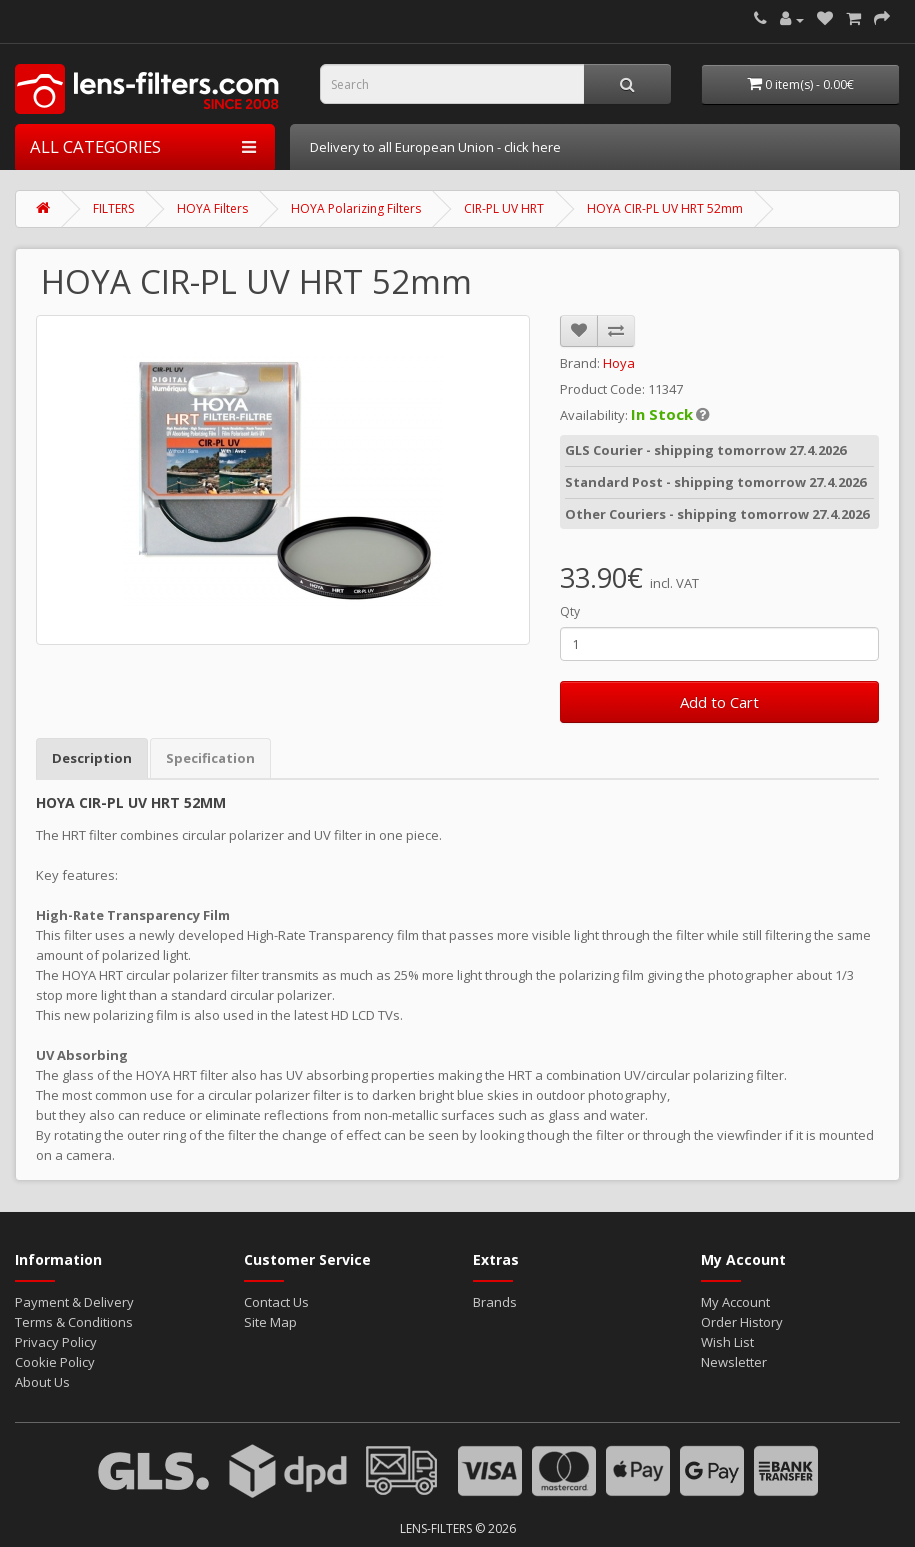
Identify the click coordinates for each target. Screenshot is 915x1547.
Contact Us (276, 1300)
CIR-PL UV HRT (504, 206)
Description (92, 756)
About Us (42, 1380)
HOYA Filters (212, 206)
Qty (570, 609)
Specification (210, 756)
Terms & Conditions (74, 1320)
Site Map (270, 1320)
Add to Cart (719, 700)
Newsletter (734, 1360)
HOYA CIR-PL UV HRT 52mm (665, 206)
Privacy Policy (56, 1340)
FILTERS (113, 206)
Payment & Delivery (74, 1300)
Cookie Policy (55, 1360)
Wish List (727, 1340)
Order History (742, 1320)
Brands (495, 1300)
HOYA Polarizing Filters (356, 206)
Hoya (619, 360)
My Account (735, 1300)
